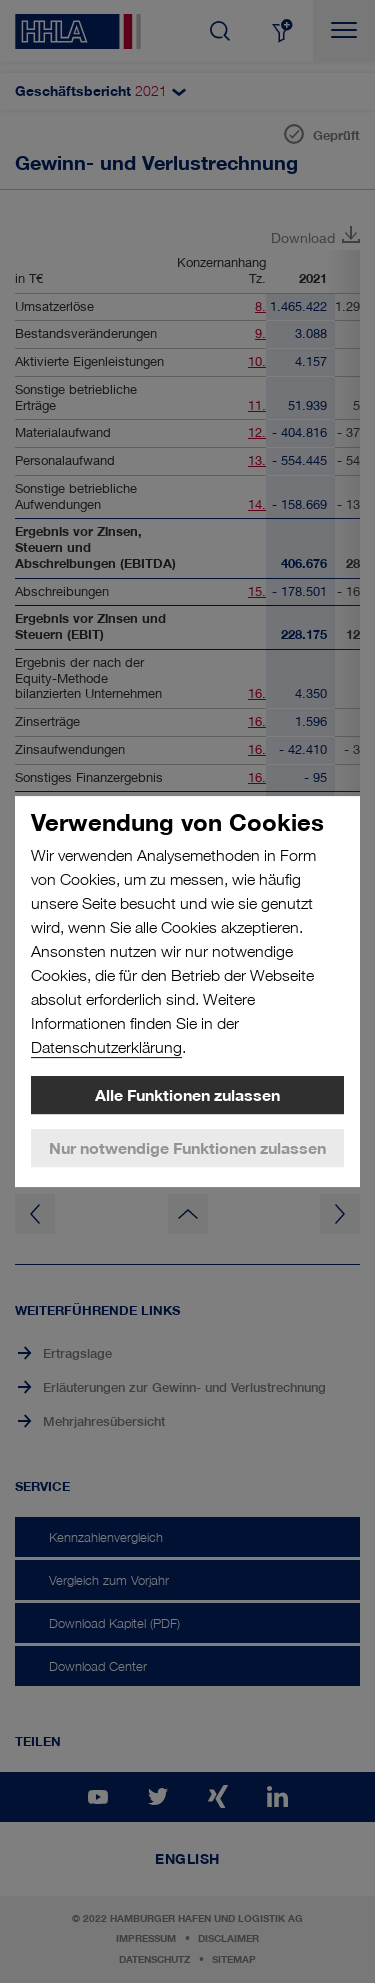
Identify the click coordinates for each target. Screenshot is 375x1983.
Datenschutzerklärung (106, 1047)
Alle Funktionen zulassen (187, 1095)
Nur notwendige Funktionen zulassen (187, 1148)
